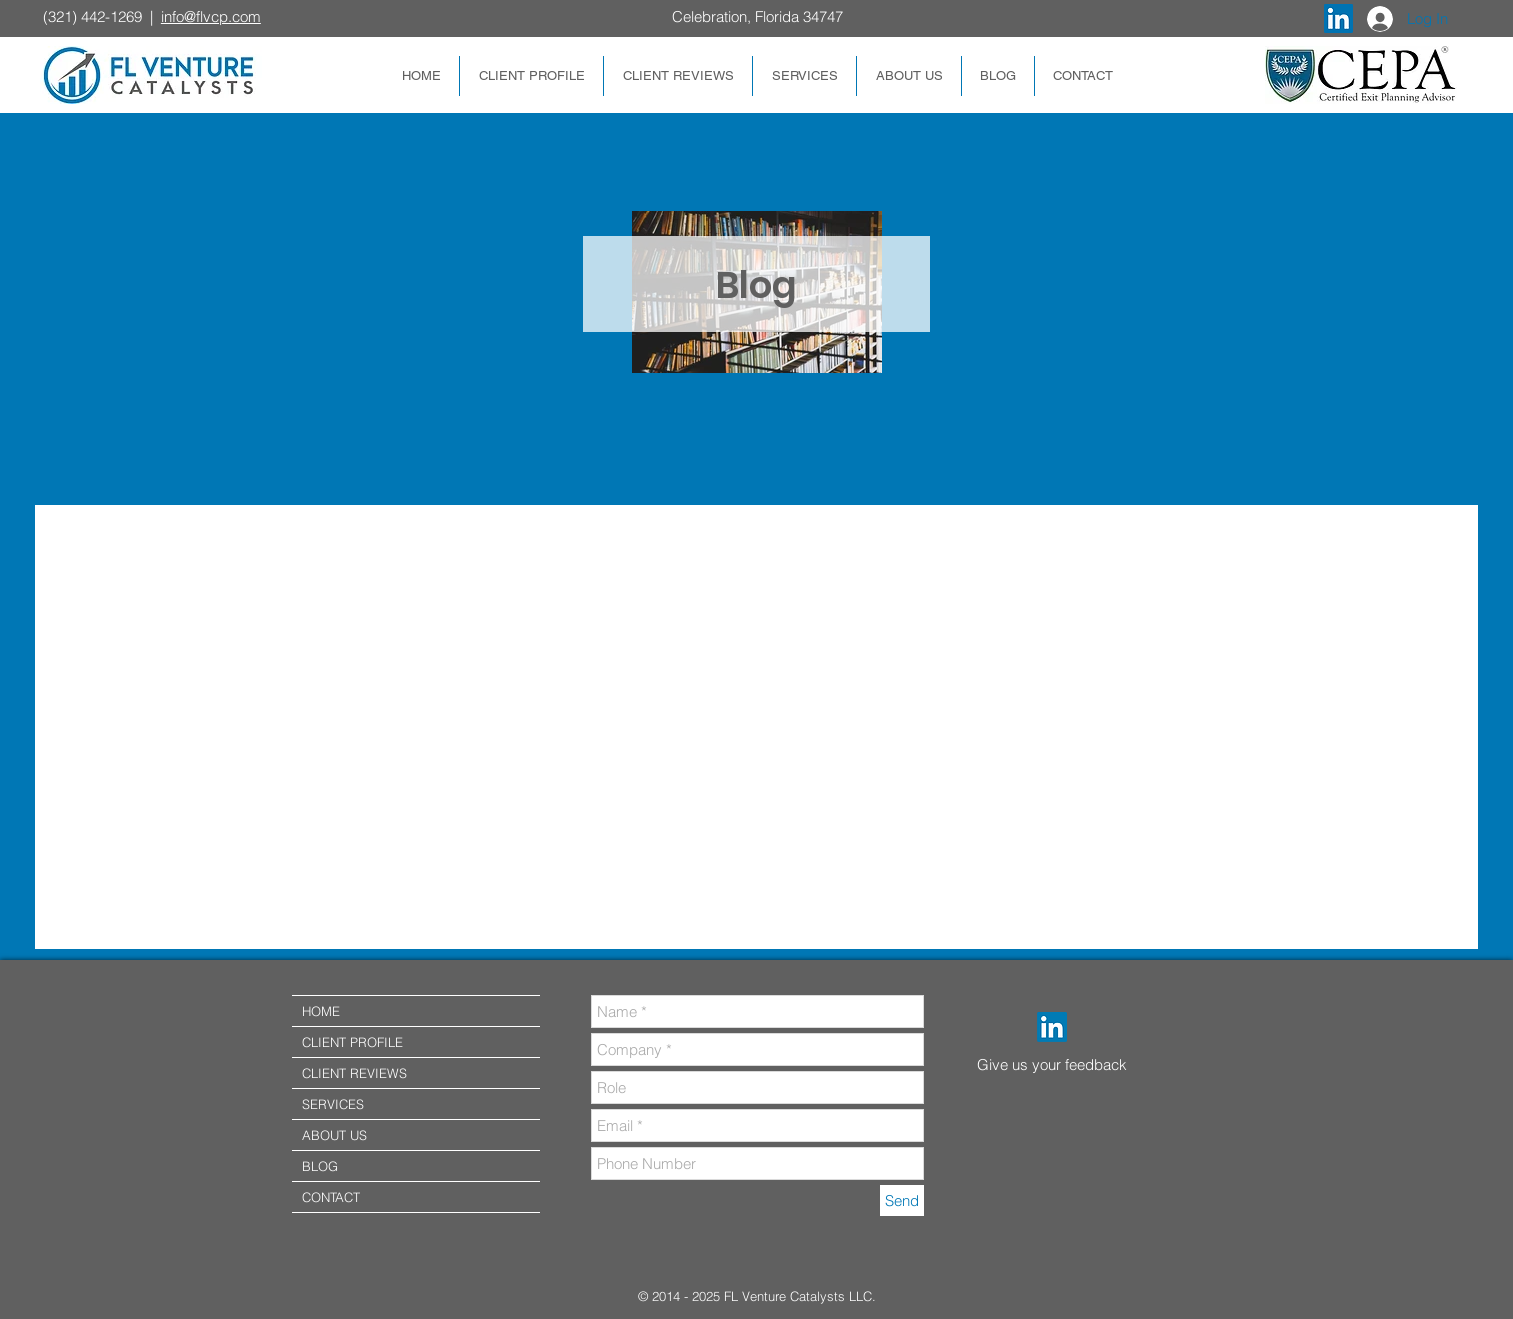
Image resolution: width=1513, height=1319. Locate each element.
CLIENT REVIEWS (354, 1073)
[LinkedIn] (1052, 1027)
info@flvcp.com (211, 16)
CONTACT (331, 1197)
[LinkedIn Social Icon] (1338, 18)
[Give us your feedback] (1068, 1064)
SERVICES (333, 1104)
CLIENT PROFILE (352, 1042)
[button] (531, 76)
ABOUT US (334, 1135)
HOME (321, 1011)
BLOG (320, 1166)
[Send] (902, 1200)
